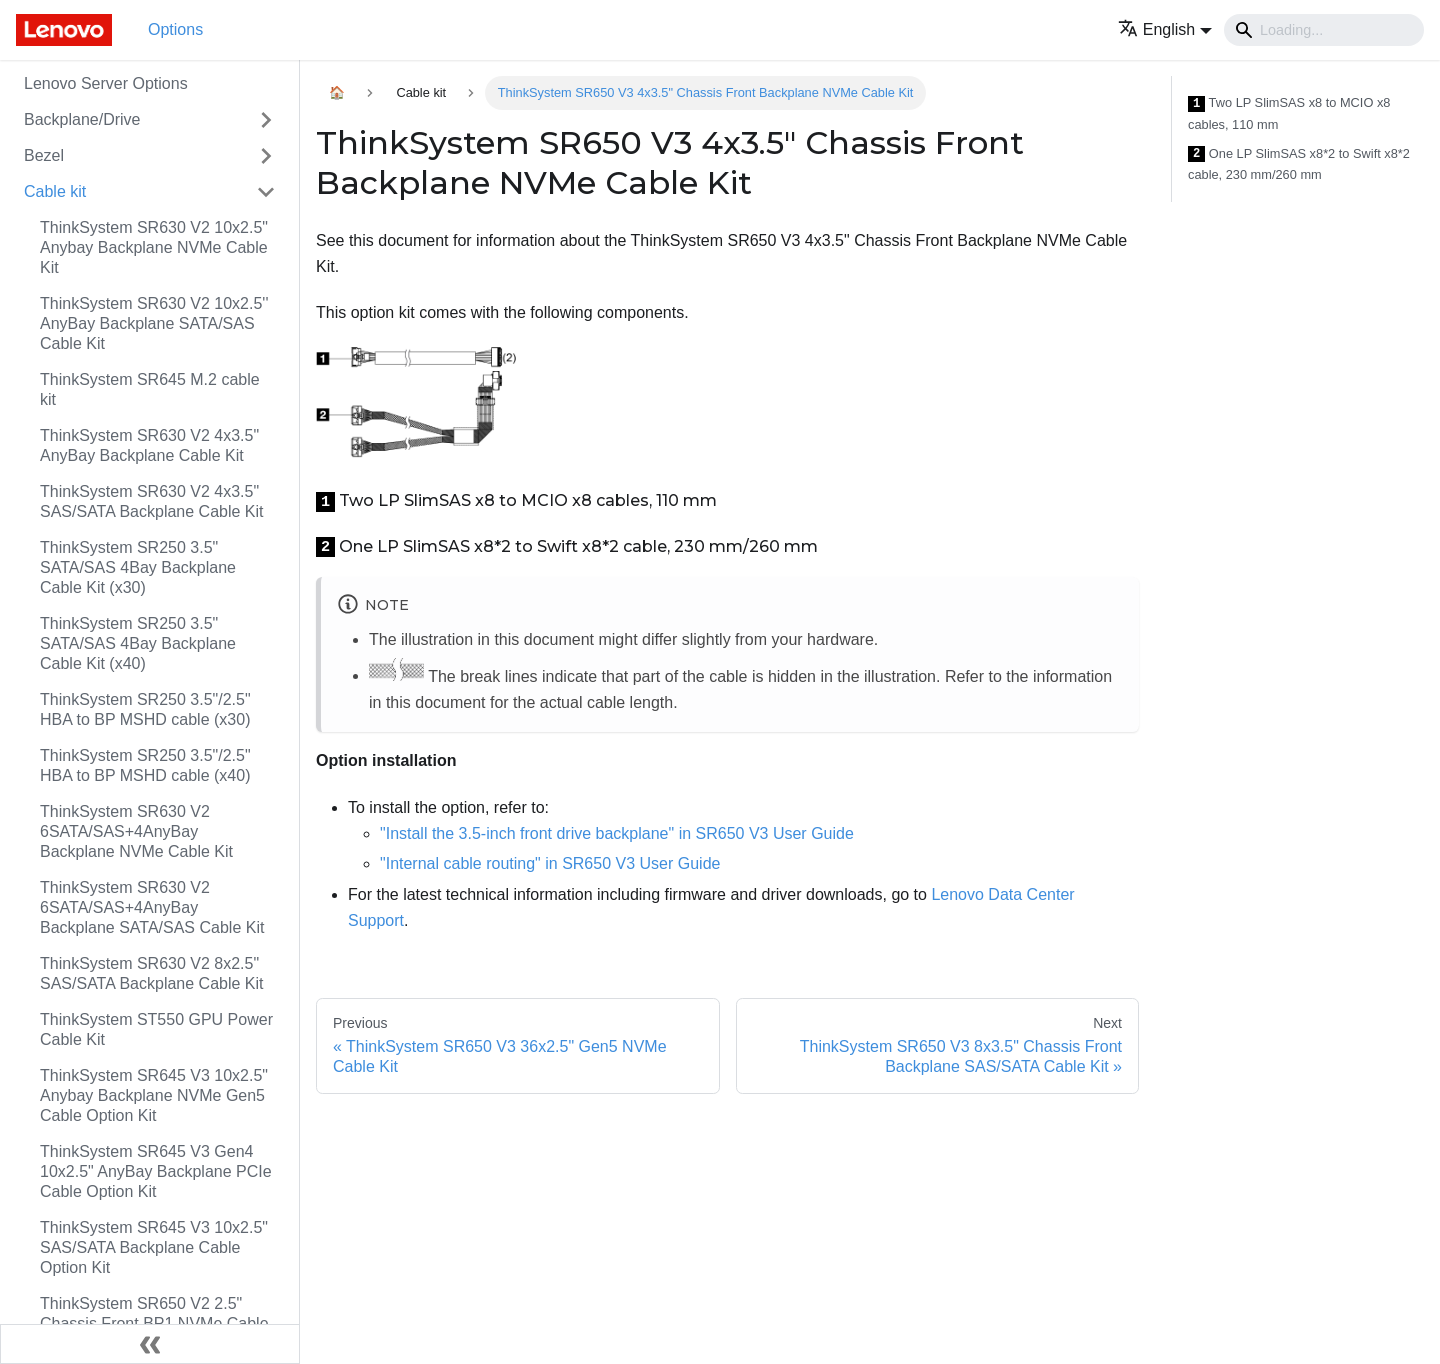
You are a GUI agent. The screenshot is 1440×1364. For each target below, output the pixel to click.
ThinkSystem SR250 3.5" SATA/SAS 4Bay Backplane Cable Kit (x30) (138, 567)
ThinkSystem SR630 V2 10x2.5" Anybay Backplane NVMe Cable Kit (154, 247)
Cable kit (55, 191)
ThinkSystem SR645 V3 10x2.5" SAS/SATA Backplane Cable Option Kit (154, 1247)
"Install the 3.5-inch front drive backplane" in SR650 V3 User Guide (617, 833)
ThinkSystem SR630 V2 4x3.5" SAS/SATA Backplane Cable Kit (152, 501)
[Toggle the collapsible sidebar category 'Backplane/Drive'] (266, 120)
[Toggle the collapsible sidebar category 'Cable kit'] (266, 192)
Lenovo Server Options (106, 83)
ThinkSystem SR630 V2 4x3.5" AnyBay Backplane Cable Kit (149, 445)
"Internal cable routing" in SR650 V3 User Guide (550, 863)
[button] (1165, 29)
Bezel (44, 155)
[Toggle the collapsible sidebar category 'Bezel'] (266, 156)
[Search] (1324, 30)
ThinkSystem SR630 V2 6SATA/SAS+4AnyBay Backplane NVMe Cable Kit (136, 831)
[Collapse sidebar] (150, 1344)
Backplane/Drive (82, 119)
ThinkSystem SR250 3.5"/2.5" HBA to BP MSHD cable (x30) (145, 709)
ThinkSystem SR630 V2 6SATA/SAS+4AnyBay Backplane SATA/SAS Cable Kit (152, 907)
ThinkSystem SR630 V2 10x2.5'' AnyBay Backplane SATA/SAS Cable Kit (154, 323)
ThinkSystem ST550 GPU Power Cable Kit (156, 1029)
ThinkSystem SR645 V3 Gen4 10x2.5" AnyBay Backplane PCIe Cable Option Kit (156, 1171)
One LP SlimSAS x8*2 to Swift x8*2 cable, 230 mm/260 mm (1299, 164)
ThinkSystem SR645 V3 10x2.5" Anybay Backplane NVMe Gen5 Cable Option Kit (154, 1095)
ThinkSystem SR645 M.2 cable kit (150, 389)
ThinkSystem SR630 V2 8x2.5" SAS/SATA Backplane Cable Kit (152, 973)
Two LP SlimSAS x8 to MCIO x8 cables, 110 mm (1289, 113)
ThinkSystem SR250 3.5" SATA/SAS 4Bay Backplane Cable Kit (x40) (138, 643)
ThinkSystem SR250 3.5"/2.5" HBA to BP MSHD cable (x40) (145, 765)
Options (175, 29)
